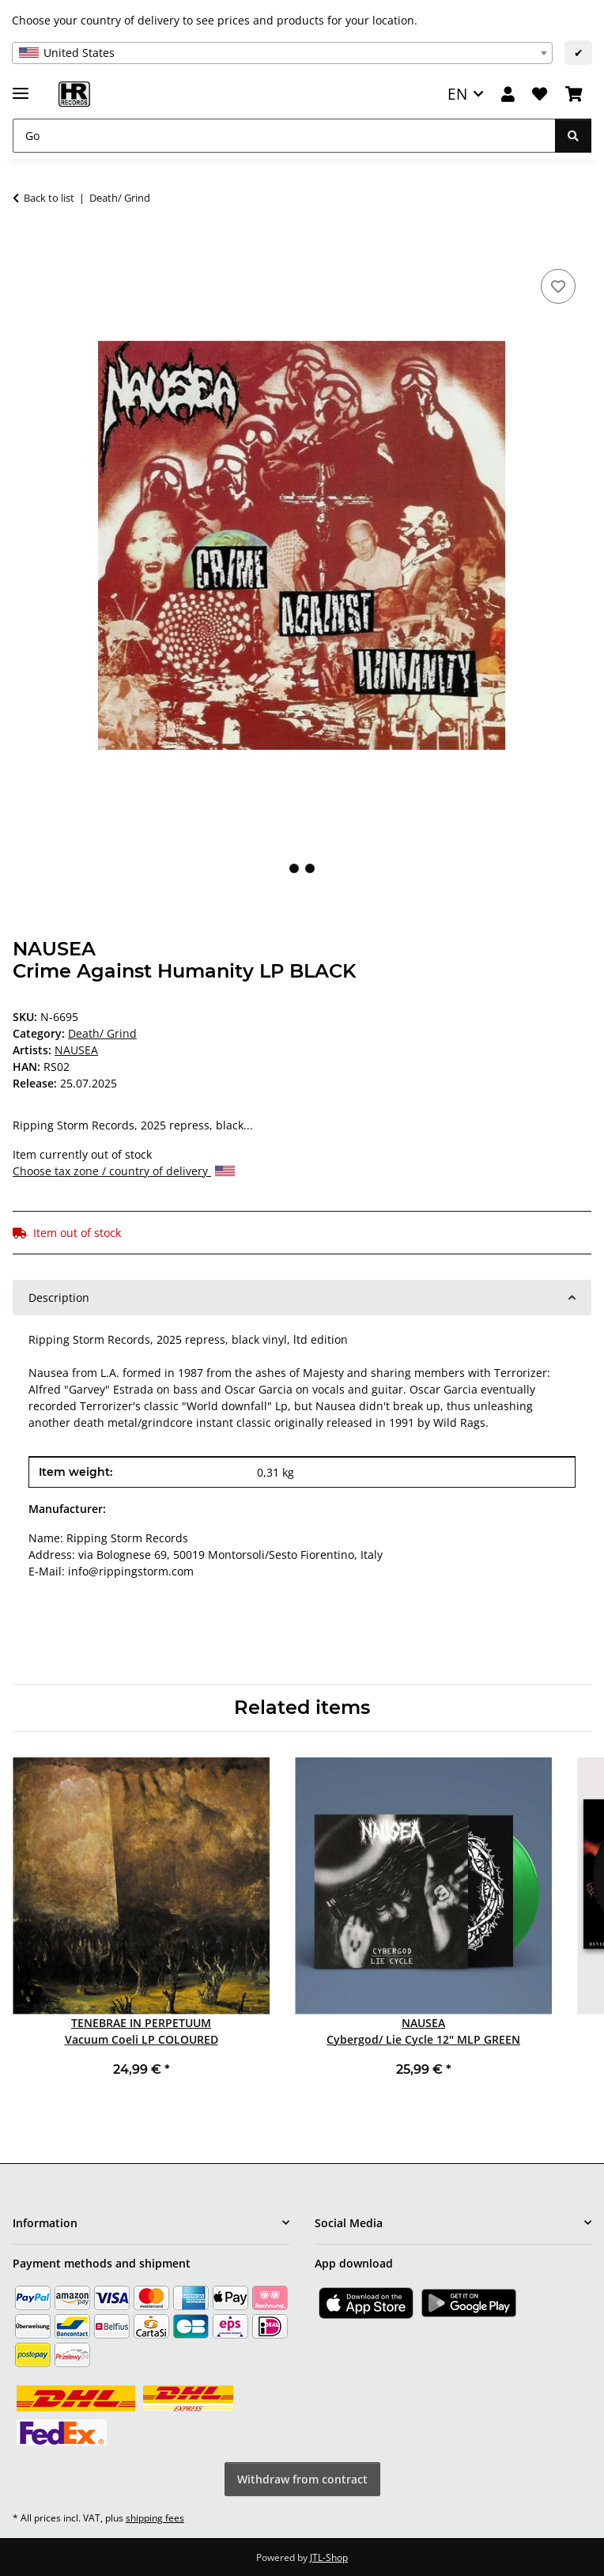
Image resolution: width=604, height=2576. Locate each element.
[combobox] (282, 53)
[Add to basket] (25, 247)
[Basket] (574, 94)
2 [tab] (310, 868)
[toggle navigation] (20, 86)
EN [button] (457, 93)
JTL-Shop (329, 2557)
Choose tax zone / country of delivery (124, 1170)
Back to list (49, 198)
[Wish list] (539, 94)
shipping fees (155, 2518)
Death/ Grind (102, 1033)
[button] (508, 94)
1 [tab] (294, 868)
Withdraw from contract (302, 2479)
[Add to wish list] (558, 286)
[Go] (284, 136)
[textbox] (282, 53)
